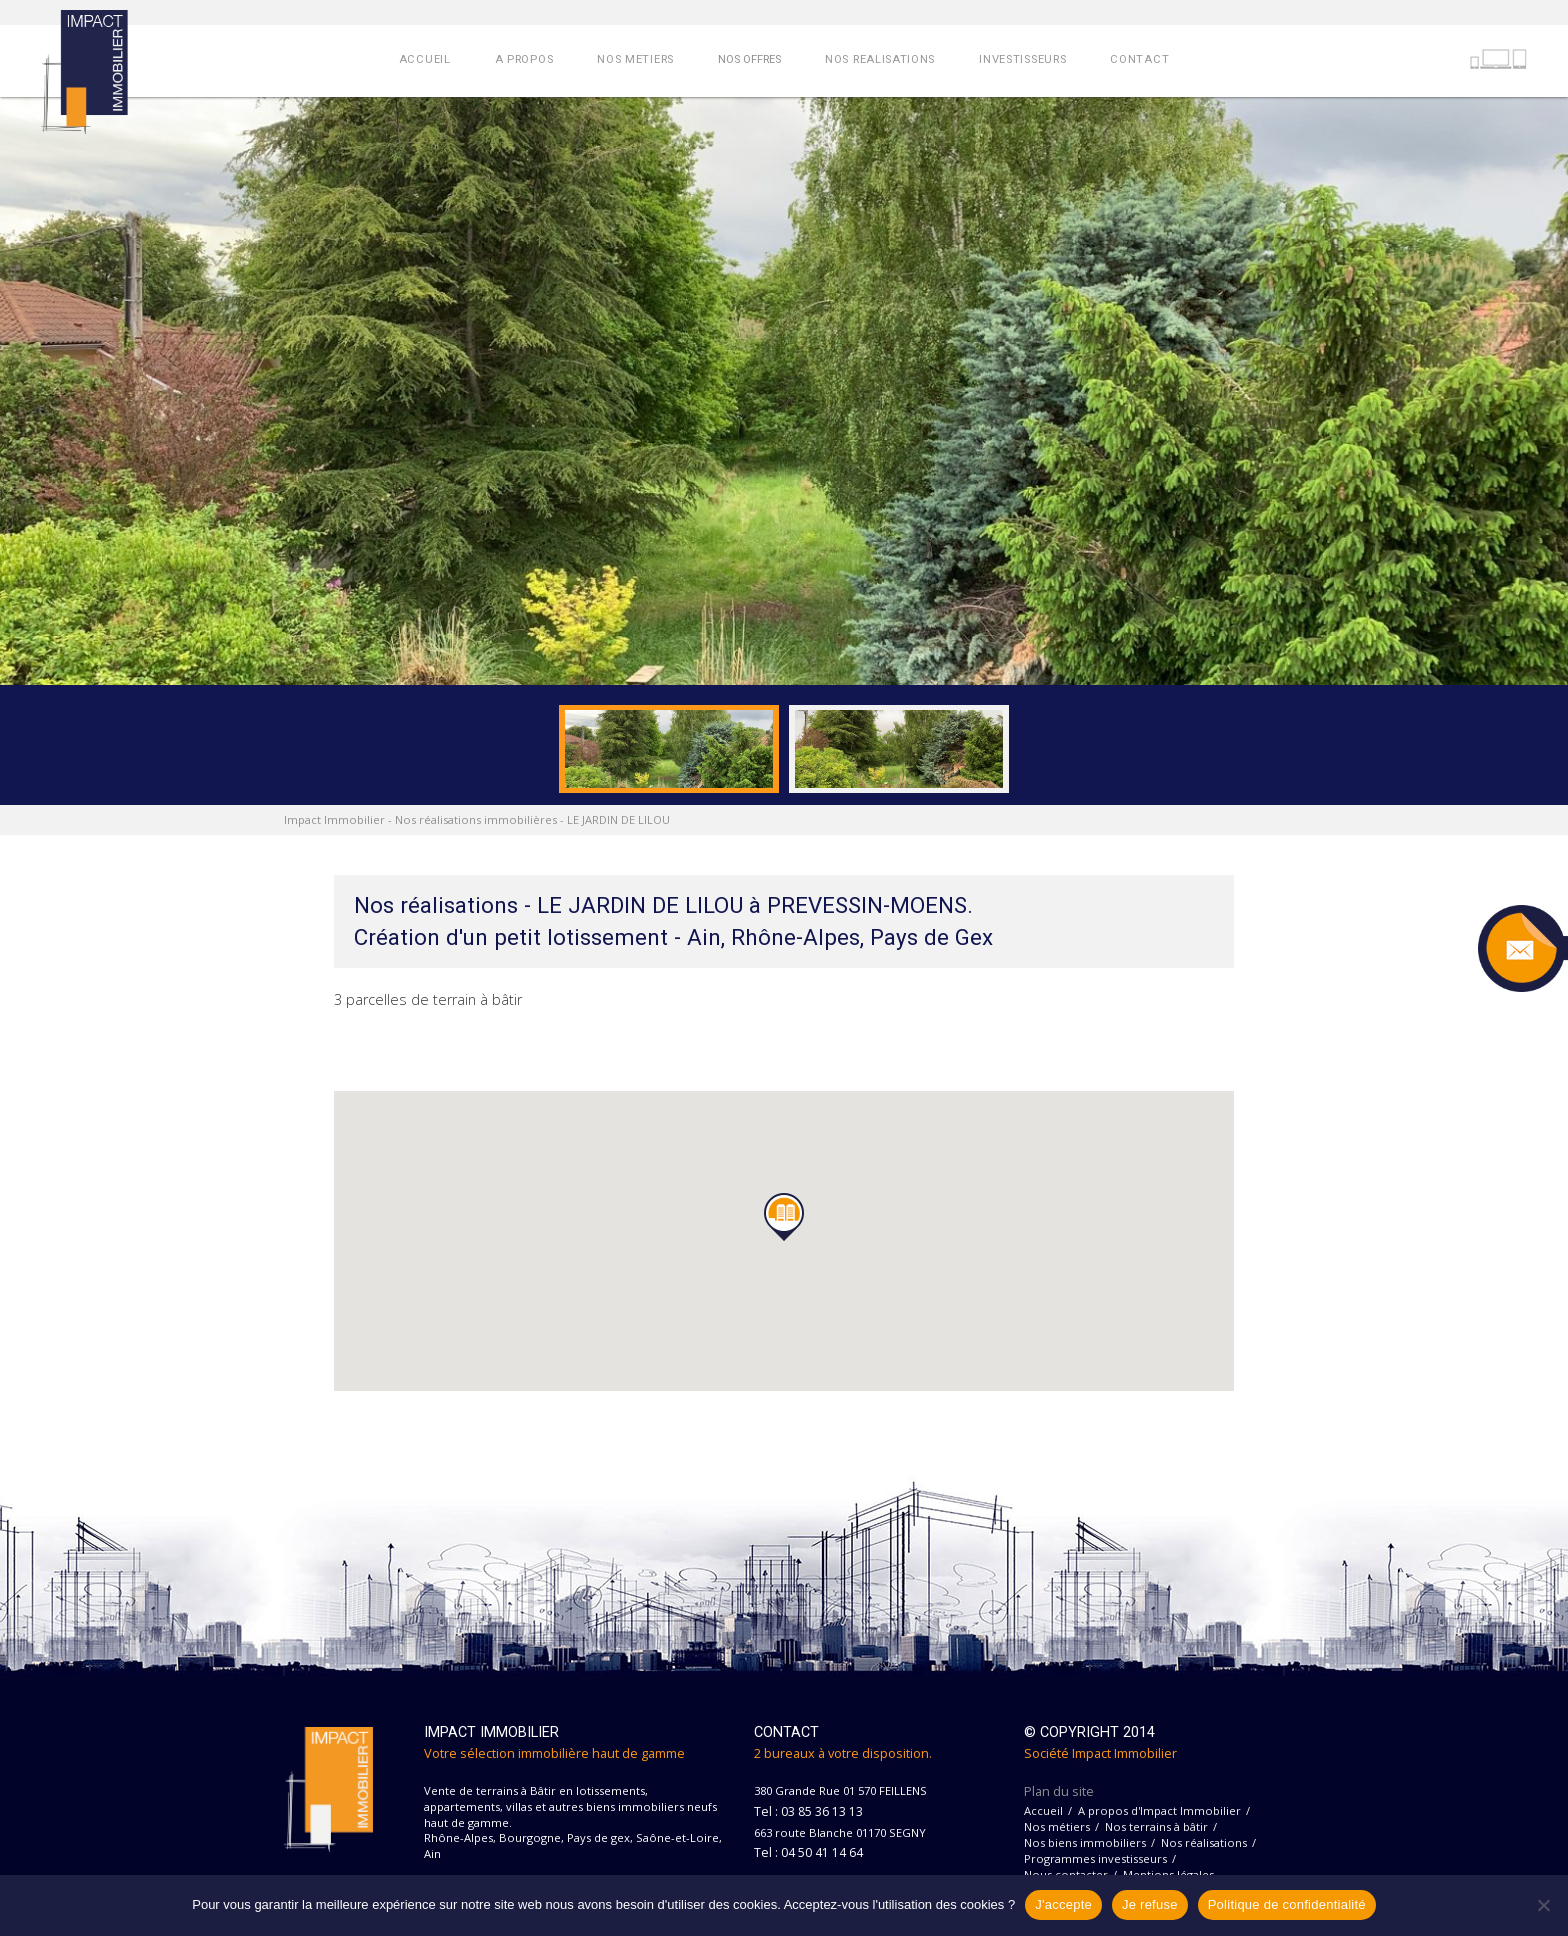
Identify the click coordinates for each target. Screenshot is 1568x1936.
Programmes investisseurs (1095, 1858)
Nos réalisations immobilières (476, 819)
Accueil (1043, 1810)
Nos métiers (1057, 1826)
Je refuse (1150, 1904)
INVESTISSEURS (1022, 59)
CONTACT (1139, 59)
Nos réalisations (1204, 1842)
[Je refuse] (1543, 1905)
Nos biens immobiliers (1085, 1842)
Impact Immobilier (334, 819)
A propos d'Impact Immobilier (1159, 1810)
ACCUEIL (425, 59)
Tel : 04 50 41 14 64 (808, 1852)
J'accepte (1063, 1904)
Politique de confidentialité (1287, 1904)
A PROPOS (524, 59)
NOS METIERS (635, 59)
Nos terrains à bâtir (1156, 1826)
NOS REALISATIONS (880, 59)
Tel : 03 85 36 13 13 (808, 1811)
